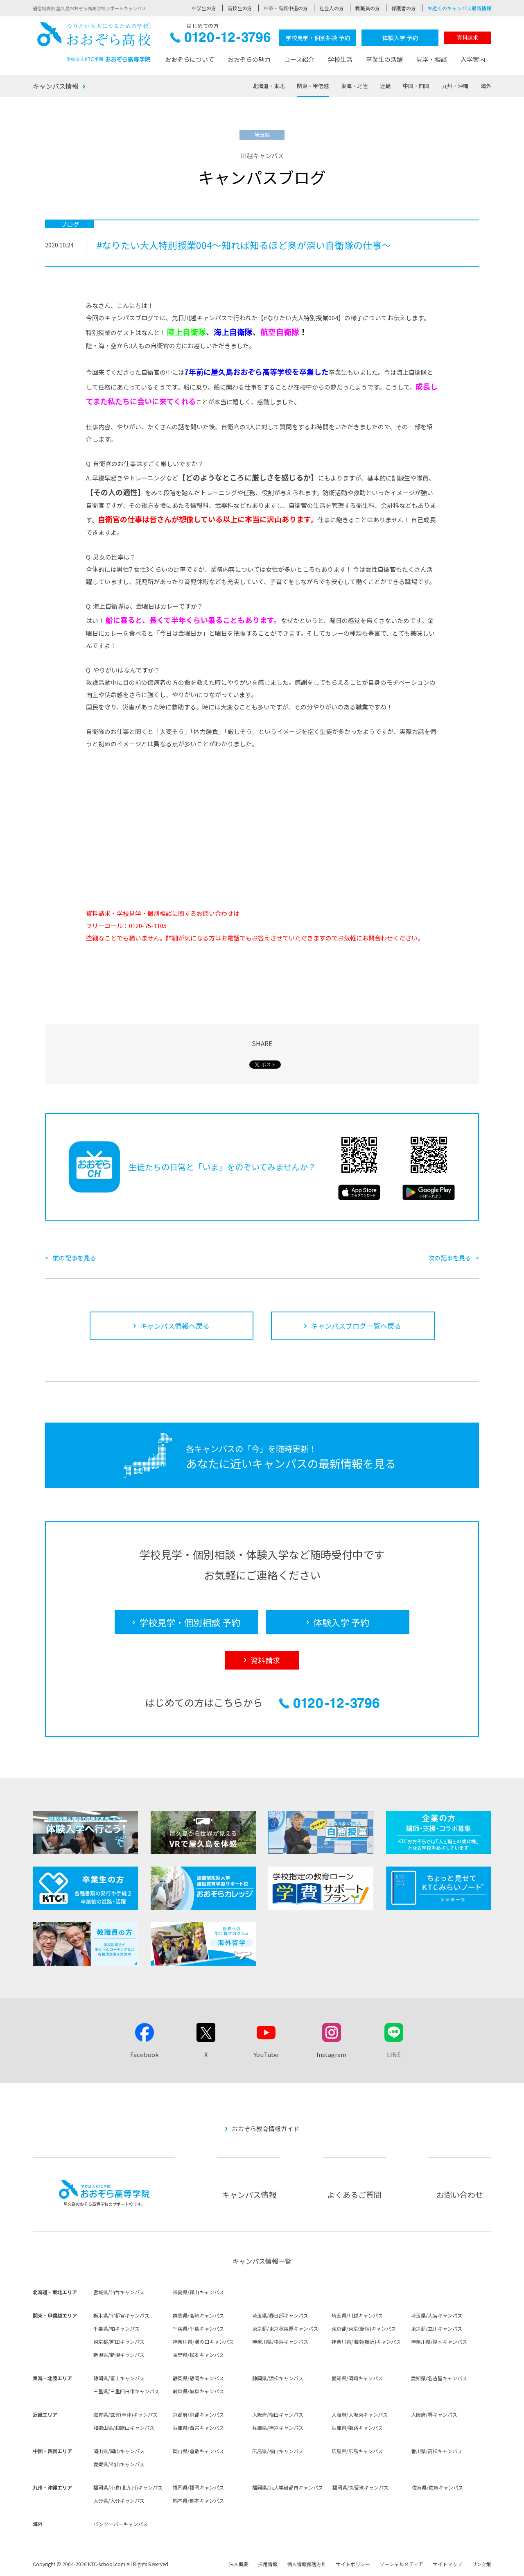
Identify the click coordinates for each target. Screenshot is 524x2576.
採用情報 (268, 2563)
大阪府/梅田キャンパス (277, 2414)
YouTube (266, 2054)
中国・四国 (416, 86)
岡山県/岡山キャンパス (119, 2450)
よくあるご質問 (354, 2194)
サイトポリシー (353, 2563)
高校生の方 (240, 8)
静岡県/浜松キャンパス (277, 2377)
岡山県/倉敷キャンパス (198, 2450)
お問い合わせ (459, 2194)
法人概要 (238, 2563)
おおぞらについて (189, 59)
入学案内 (473, 59)
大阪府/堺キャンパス (434, 2414)
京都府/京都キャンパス (198, 2414)
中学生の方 (204, 8)
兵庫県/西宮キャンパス (198, 2427)
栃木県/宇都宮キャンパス (121, 2315)
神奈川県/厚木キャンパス (439, 2341)
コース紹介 (299, 59)
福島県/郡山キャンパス (198, 2291)
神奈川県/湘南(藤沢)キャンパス (366, 2341)
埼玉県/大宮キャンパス (436, 2315)
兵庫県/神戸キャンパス (277, 2427)
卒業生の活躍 (384, 59)
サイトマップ (447, 2563)
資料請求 (467, 37)
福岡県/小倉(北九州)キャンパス (128, 2487)
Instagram (331, 2054)
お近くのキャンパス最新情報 (459, 8)
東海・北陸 (354, 86)
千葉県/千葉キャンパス (198, 2328)
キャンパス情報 (56, 86)
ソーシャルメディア (401, 2563)
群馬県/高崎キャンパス (198, 2315)
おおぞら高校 (94, 42)
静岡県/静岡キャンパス (198, 2377)
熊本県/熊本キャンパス (198, 2500)
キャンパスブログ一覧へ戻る (356, 1326)
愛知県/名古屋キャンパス (439, 2377)
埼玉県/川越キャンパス (357, 2315)
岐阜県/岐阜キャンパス (198, 2391)
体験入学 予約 (400, 38)
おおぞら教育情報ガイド (265, 2128)
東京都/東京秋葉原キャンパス (285, 2328)
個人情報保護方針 (306, 2563)
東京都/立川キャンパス (436, 2328)
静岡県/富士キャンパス (119, 2377)
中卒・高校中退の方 (286, 8)
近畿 (385, 86)
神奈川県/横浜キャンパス (280, 2341)
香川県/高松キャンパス (436, 2450)
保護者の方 (403, 8)
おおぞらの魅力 (249, 59)
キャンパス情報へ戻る (175, 1326)
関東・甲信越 (313, 86)
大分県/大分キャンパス (119, 2500)
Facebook (144, 2054)
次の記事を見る (449, 1257)
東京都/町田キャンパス (119, 2341)
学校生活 (340, 59)
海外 (486, 86)
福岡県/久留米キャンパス (360, 2487)
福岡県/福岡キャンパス (198, 2487)
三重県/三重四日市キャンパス (126, 2391)
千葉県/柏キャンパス (116, 2328)
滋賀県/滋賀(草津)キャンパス (125, 2414)
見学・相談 (431, 59)
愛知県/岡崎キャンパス (357, 2377)
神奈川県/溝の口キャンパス (203, 2341)
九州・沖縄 (455, 86)
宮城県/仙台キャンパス (119, 2291)
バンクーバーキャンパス (120, 2523)
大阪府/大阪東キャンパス (360, 2414)
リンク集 (481, 2563)
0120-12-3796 (220, 39)
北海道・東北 (269, 86)
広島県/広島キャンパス (357, 2450)
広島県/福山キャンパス (277, 2450)
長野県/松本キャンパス (198, 2354)
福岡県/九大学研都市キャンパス (287, 2487)
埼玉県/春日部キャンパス (280, 2315)
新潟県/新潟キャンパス (119, 2354)
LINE (394, 2054)
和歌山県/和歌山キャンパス (123, 2427)
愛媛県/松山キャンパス (119, 2463)
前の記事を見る (74, 1257)
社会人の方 (331, 8)
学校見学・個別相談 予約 (318, 38)
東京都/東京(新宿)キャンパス (364, 2328)
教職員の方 (367, 8)
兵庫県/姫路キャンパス (357, 2427)
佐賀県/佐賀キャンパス (437, 2487)
